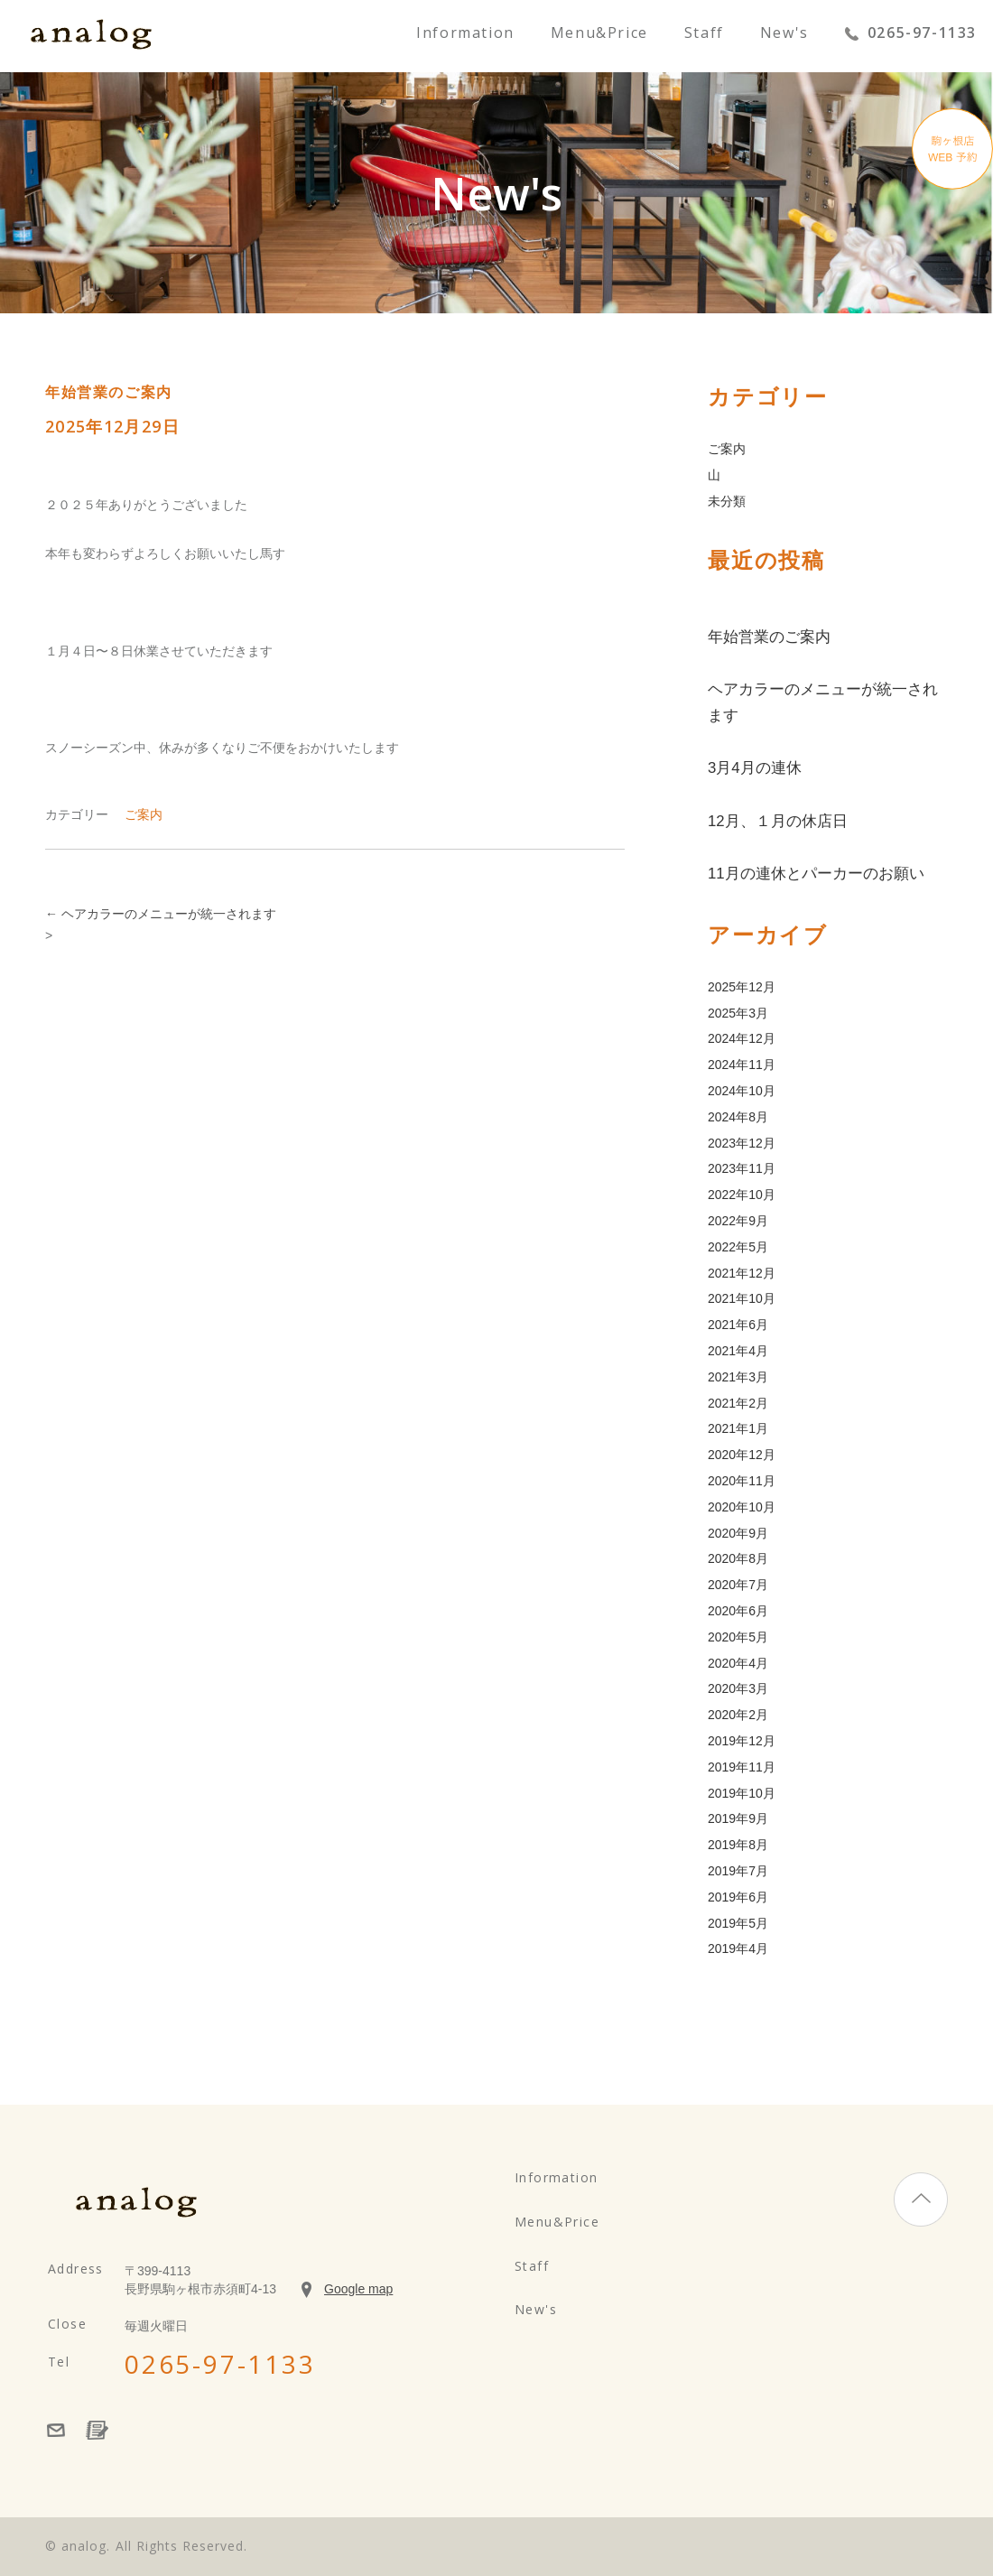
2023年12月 (741, 1143)
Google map (358, 2289)
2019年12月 (741, 1741)
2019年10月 (741, 1793)
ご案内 (143, 814)
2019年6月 (738, 1897)
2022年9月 (738, 1221)
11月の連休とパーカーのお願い (816, 873)
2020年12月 (741, 1454)
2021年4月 (738, 1351)
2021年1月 (738, 1428)
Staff (704, 33)
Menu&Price (599, 33)
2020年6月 (738, 1611)
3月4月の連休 (755, 768)
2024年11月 (741, 1064)
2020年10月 (741, 1507)
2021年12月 (741, 1273)
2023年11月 (741, 1168)
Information (465, 33)
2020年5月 (738, 1637)
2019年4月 (738, 1948)
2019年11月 (741, 1767)
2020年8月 (738, 1558)
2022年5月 (738, 1247)
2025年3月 (738, 1013)
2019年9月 (738, 1818)
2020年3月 (738, 1688)
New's (784, 33)
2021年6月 (738, 1324)
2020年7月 (738, 1584)
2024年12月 (741, 1038)
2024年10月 (741, 1090)
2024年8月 (738, 1117)
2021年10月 (741, 1298)
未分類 (727, 501)
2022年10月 (741, 1194)
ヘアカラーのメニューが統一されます (160, 914)
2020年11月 (741, 1481)
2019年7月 (738, 1871)
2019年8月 (738, 1844)
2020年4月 (738, 1663)
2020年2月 (738, 1714)
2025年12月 (741, 987)
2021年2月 (738, 1403)
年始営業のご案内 (769, 637)
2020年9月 (738, 1533)
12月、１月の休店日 (778, 821)
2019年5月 (738, 1923)
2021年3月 (738, 1377)
